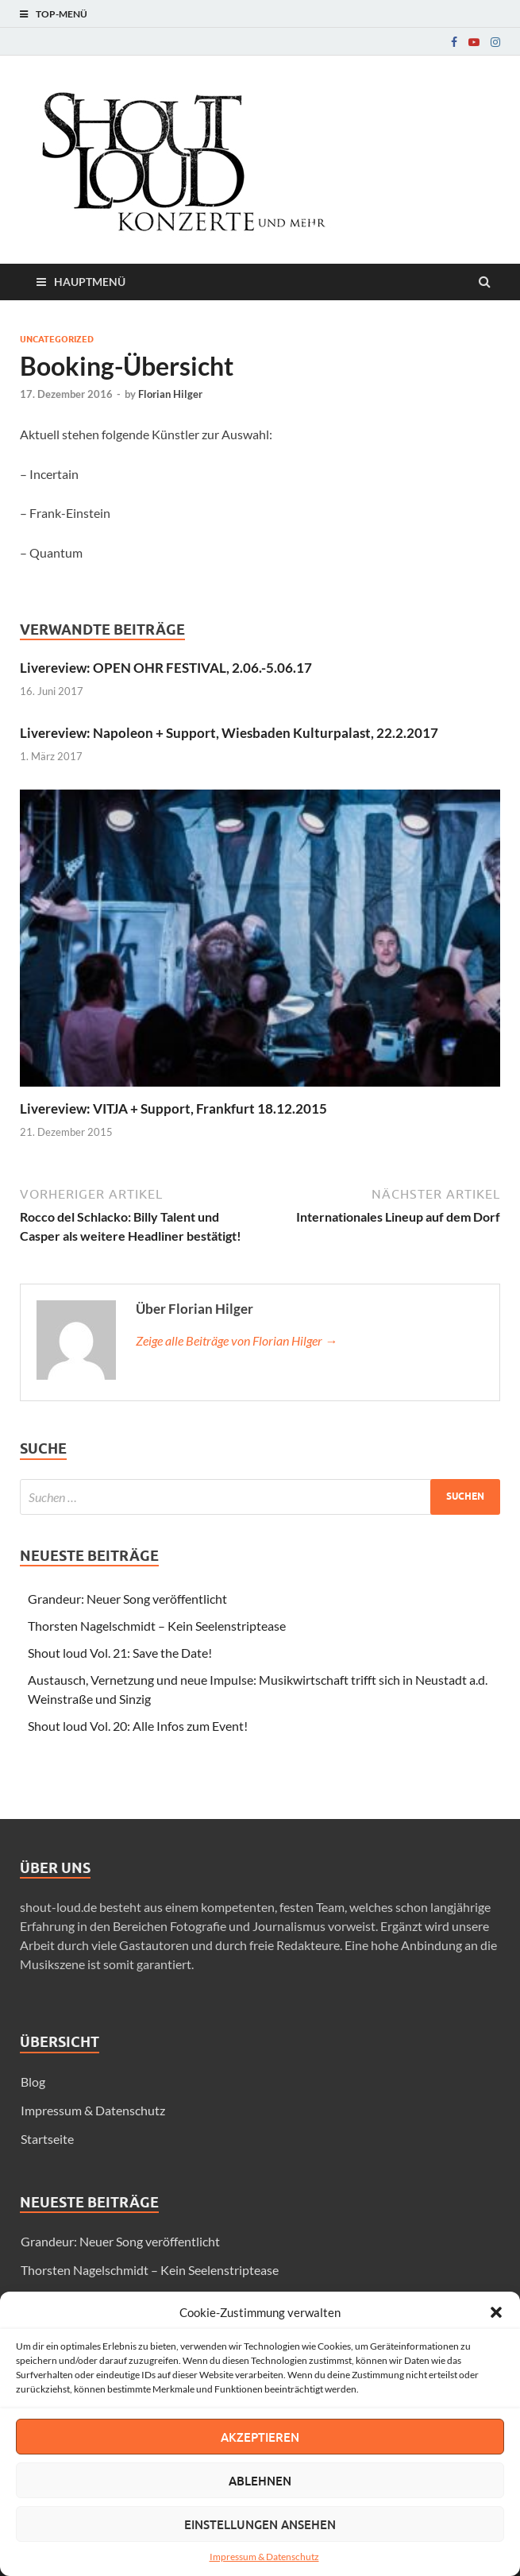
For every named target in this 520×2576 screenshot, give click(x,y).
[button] (496, 2312)
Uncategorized (57, 339)
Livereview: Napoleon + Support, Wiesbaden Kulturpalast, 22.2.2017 (229, 732)
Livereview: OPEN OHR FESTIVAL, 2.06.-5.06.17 (166, 667)
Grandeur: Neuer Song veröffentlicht (127, 1598)
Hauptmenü (89, 281)
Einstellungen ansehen (260, 2524)
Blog (33, 2081)
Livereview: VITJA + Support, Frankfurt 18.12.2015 (173, 1108)
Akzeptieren (260, 2437)
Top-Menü (61, 14)
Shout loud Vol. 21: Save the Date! (120, 1652)
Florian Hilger (170, 394)
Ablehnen (260, 2481)
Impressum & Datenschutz (264, 2556)
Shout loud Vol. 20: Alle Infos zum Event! (138, 1725)
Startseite (47, 2138)
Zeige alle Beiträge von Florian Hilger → (236, 1340)
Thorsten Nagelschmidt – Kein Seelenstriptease (157, 1625)
